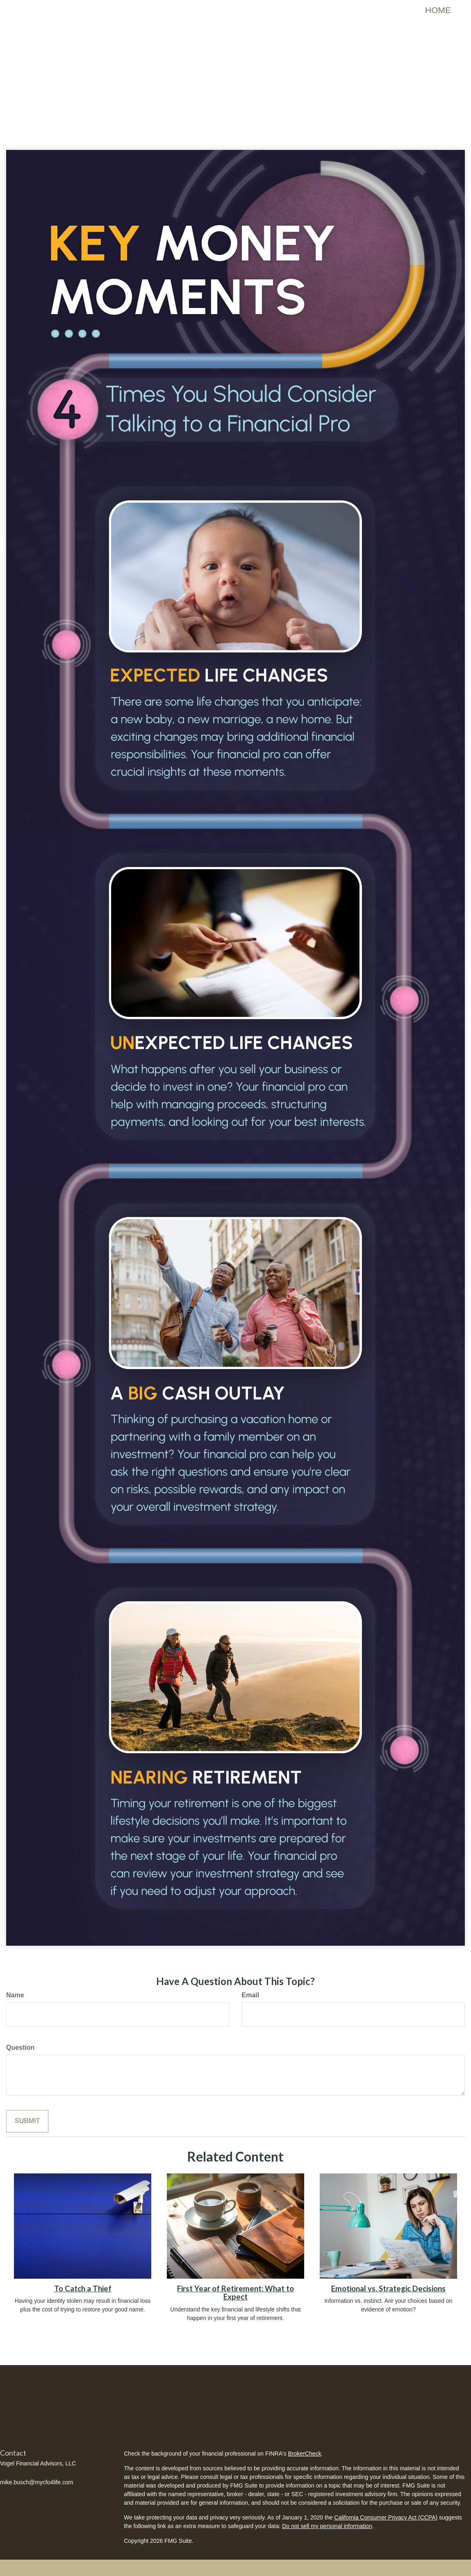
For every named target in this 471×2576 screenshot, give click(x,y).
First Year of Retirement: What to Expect (235, 2293)
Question (20, 2047)
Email (250, 1995)
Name (15, 1995)
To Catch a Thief (82, 2288)
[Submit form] (27, 2121)
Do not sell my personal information (327, 2526)
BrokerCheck (304, 2453)
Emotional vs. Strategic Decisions (388, 2288)
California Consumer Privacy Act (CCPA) (385, 2517)
